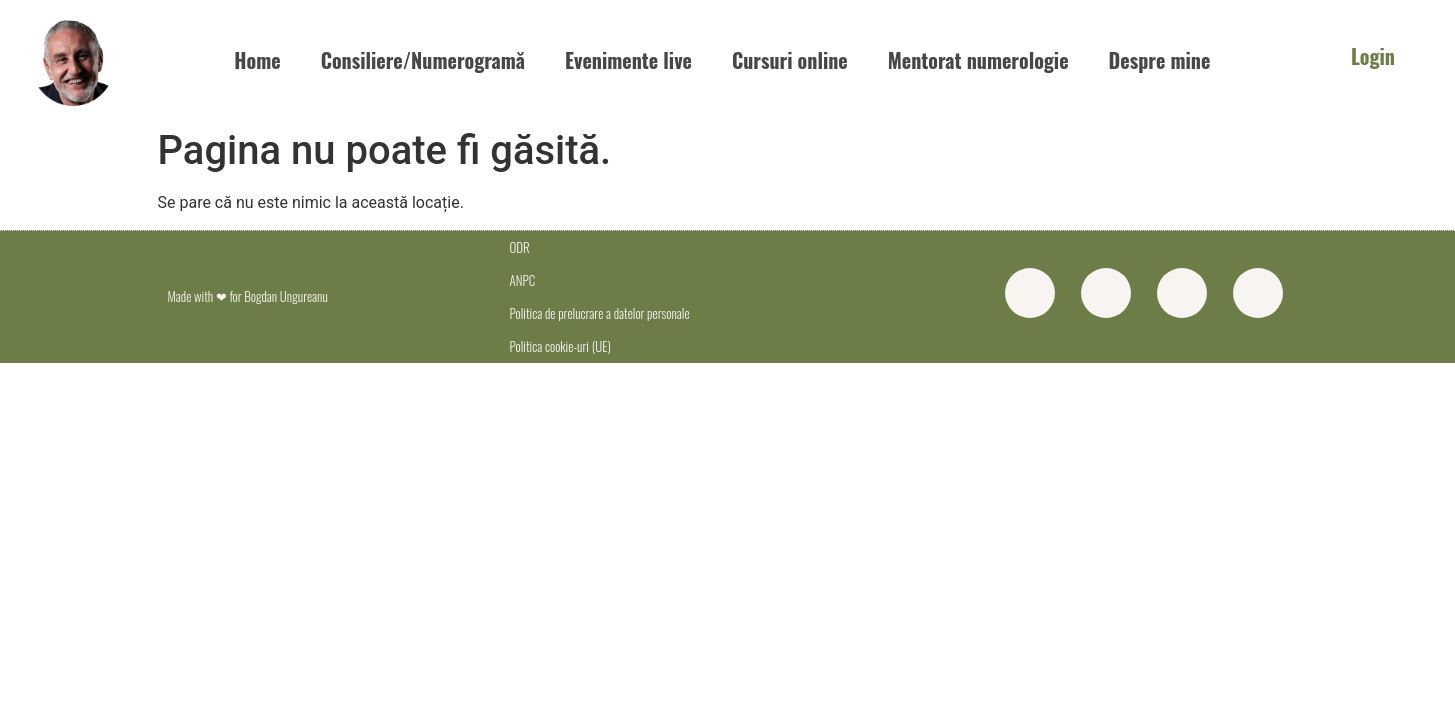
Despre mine (1160, 60)
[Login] (1322, 59)
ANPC (522, 280)
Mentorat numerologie (978, 60)
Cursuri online (790, 60)
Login (1373, 56)
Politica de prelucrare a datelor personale (599, 313)
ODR (519, 247)
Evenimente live (628, 60)
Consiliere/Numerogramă (423, 60)
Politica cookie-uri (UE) (559, 346)
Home (257, 60)
